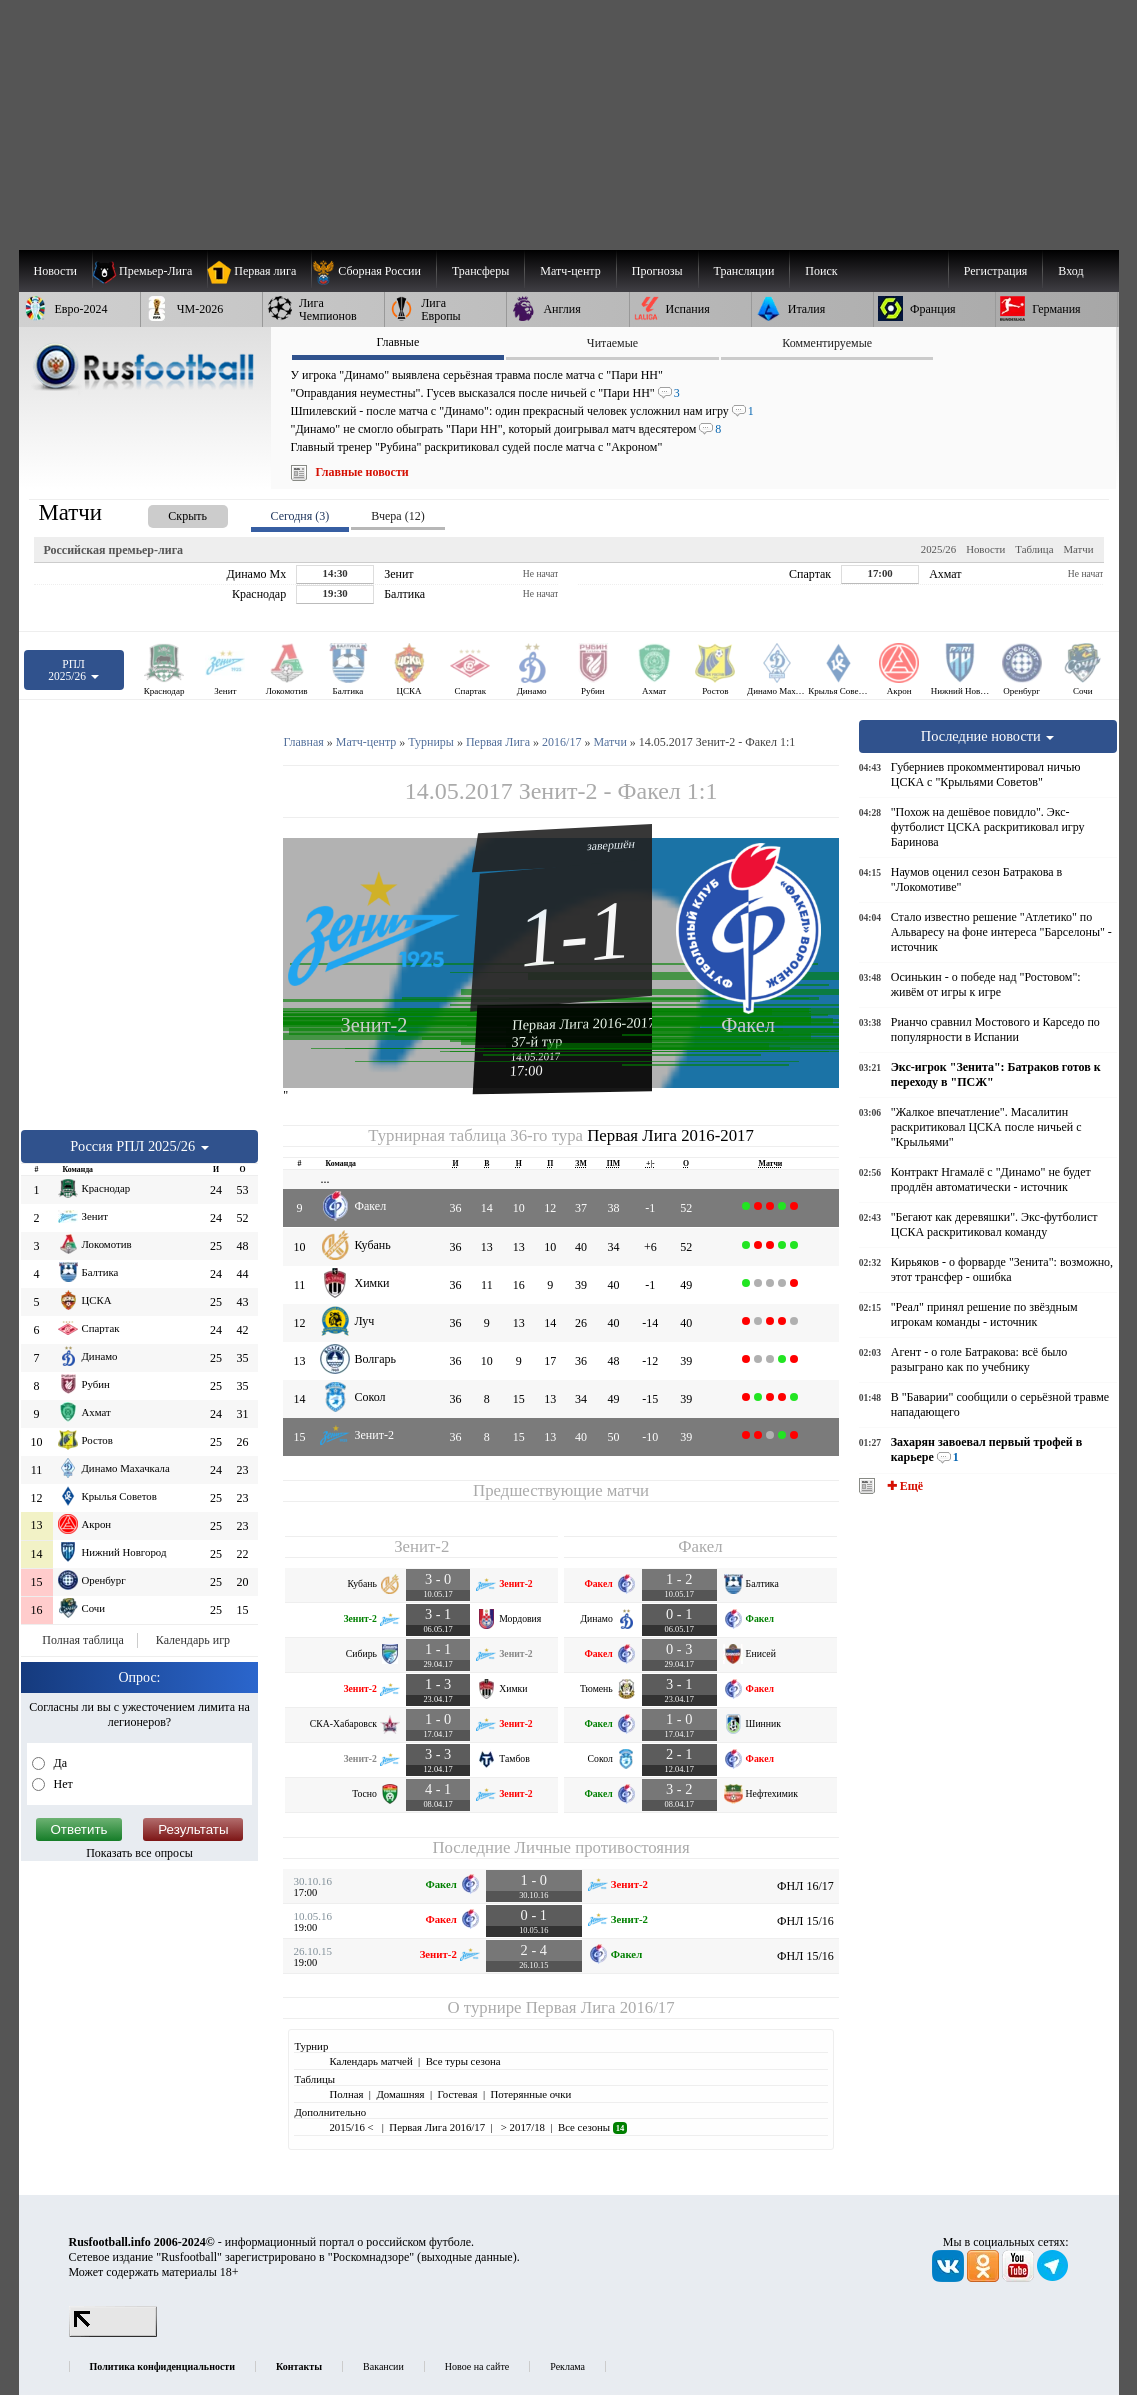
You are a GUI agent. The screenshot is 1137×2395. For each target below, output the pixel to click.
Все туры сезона (463, 2061)
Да (59, 1763)
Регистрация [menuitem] (996, 271)
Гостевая (458, 2094)
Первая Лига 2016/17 (600, 2007)
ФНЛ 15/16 (805, 1921)
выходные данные (467, 2257)
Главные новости (362, 472)
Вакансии (383, 2366)
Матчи (1078, 549)
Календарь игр (193, 1640)
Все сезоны (592, 2127)
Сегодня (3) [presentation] (300, 516)
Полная (346, 2094)
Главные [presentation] (397, 342)
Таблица (1034, 549)
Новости (985, 549)
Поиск (821, 271)
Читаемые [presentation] (612, 343)
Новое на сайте (477, 2366)
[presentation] (168, 512)
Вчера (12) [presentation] (397, 516)
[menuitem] (373, 271)
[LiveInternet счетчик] (113, 2333)
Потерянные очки (530, 2094)
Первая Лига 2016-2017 (584, 1023)
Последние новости (988, 736)
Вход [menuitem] (1070, 271)
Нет (62, 1784)
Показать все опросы (139, 1853)
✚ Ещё (903, 1486)
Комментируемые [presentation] (827, 343)
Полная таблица (82, 1640)
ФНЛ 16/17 (805, 1886)
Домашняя (400, 2094)
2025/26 (938, 549)
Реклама (567, 2366)
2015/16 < (352, 2127)
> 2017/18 (521, 2127)
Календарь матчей (370, 2061)
